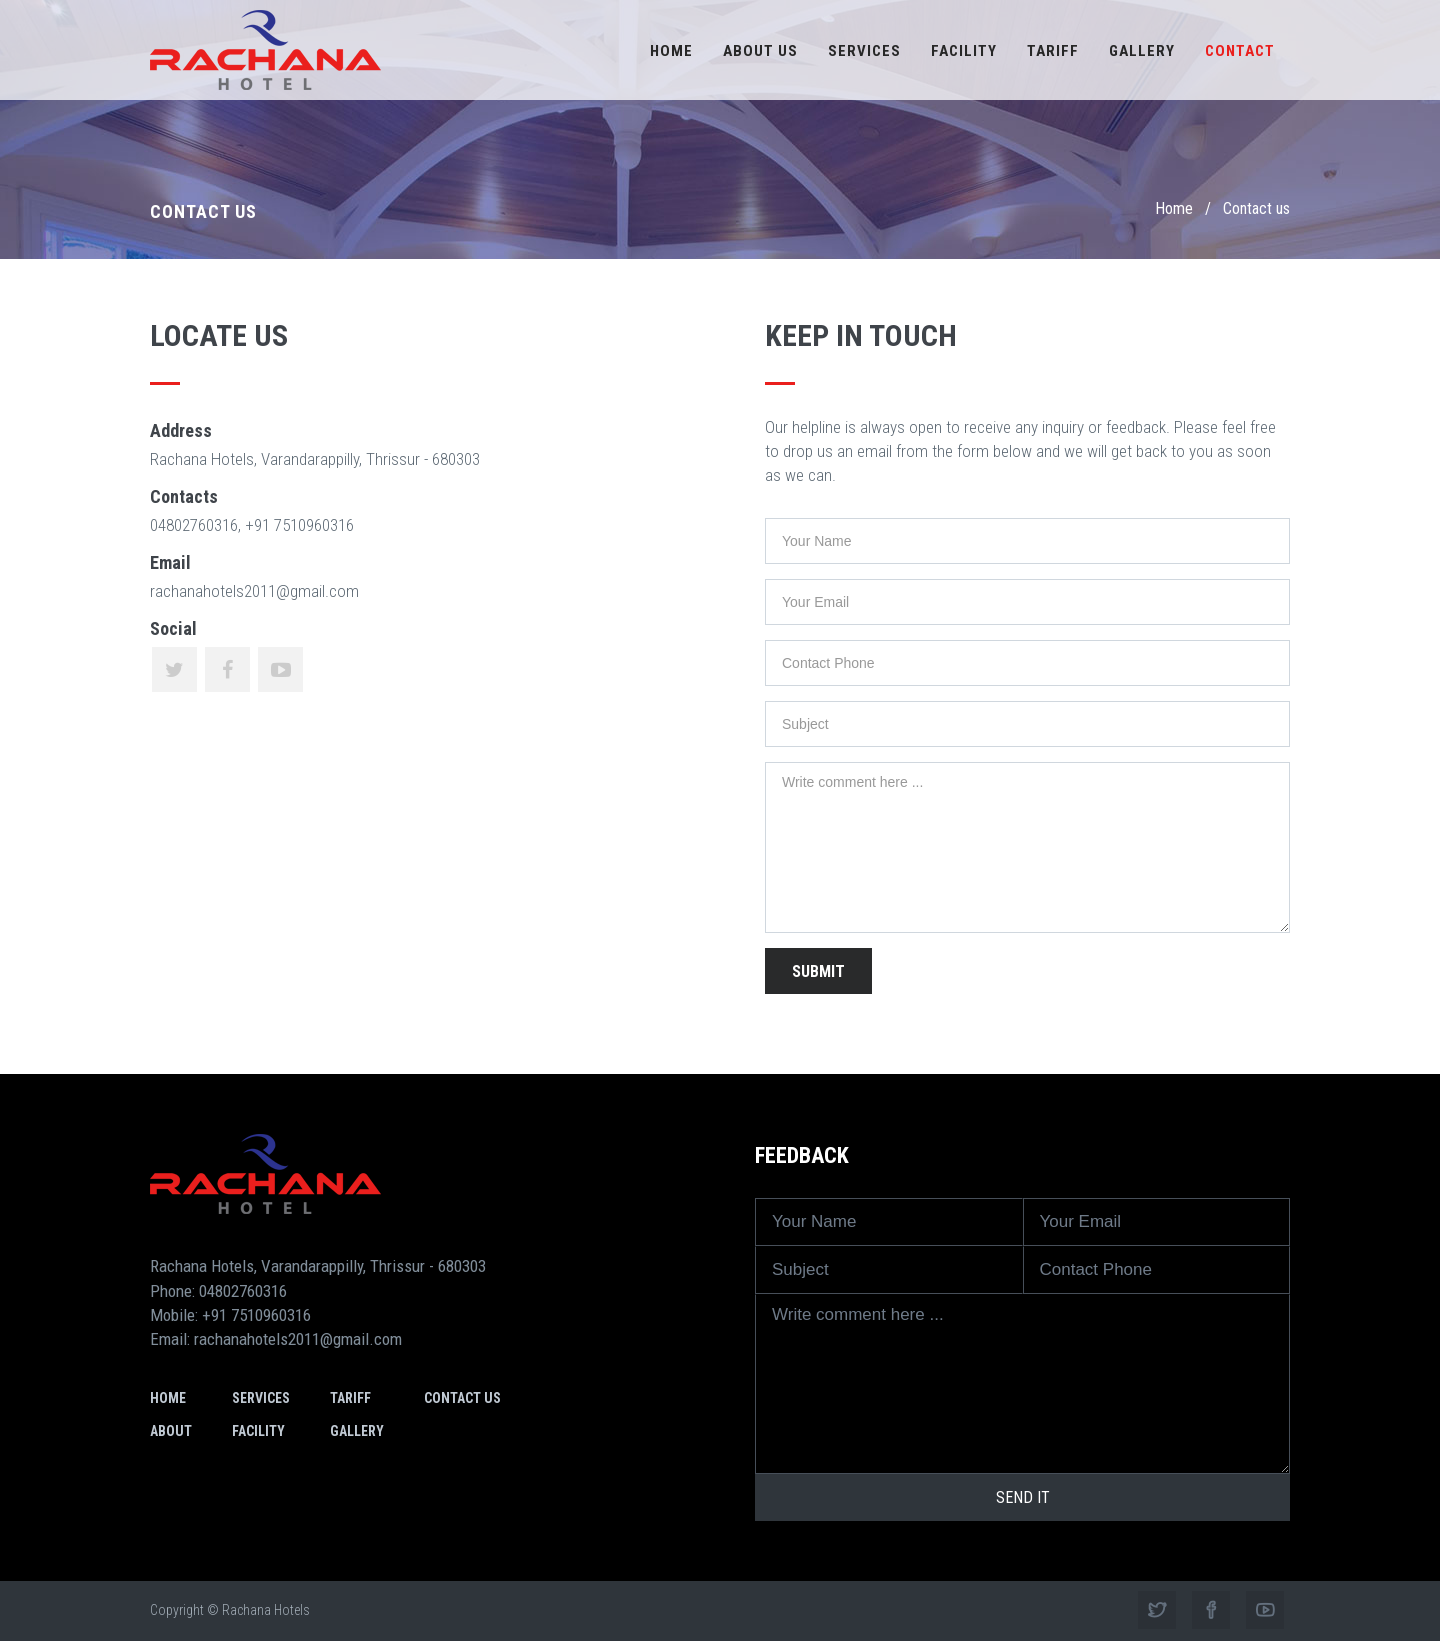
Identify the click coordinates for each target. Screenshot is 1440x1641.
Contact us (462, 1398)
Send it (1023, 1497)
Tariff (1053, 51)
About (171, 1431)
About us (760, 51)
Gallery (1142, 51)
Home (671, 51)
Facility (964, 51)
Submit (818, 971)
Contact (1240, 51)
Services (864, 51)
